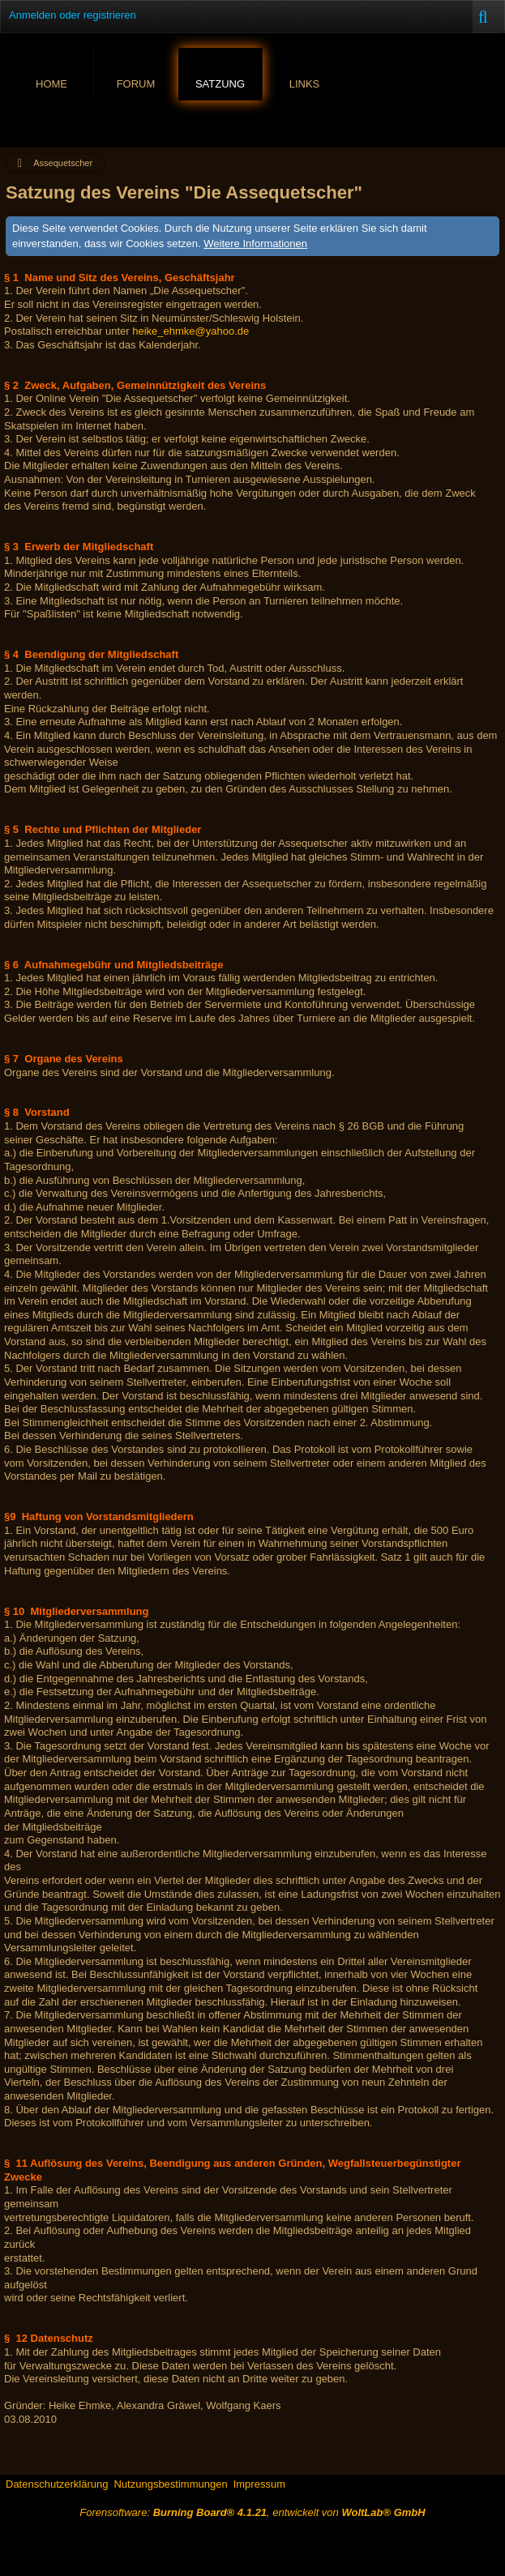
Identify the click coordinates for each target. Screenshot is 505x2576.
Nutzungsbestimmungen (170, 2484)
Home (51, 84)
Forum (136, 84)
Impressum (259, 2484)
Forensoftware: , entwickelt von (252, 2512)
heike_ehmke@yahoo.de (190, 331)
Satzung (220, 84)
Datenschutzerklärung (57, 2484)
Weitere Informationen (255, 243)
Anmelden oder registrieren (72, 15)
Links (304, 84)
